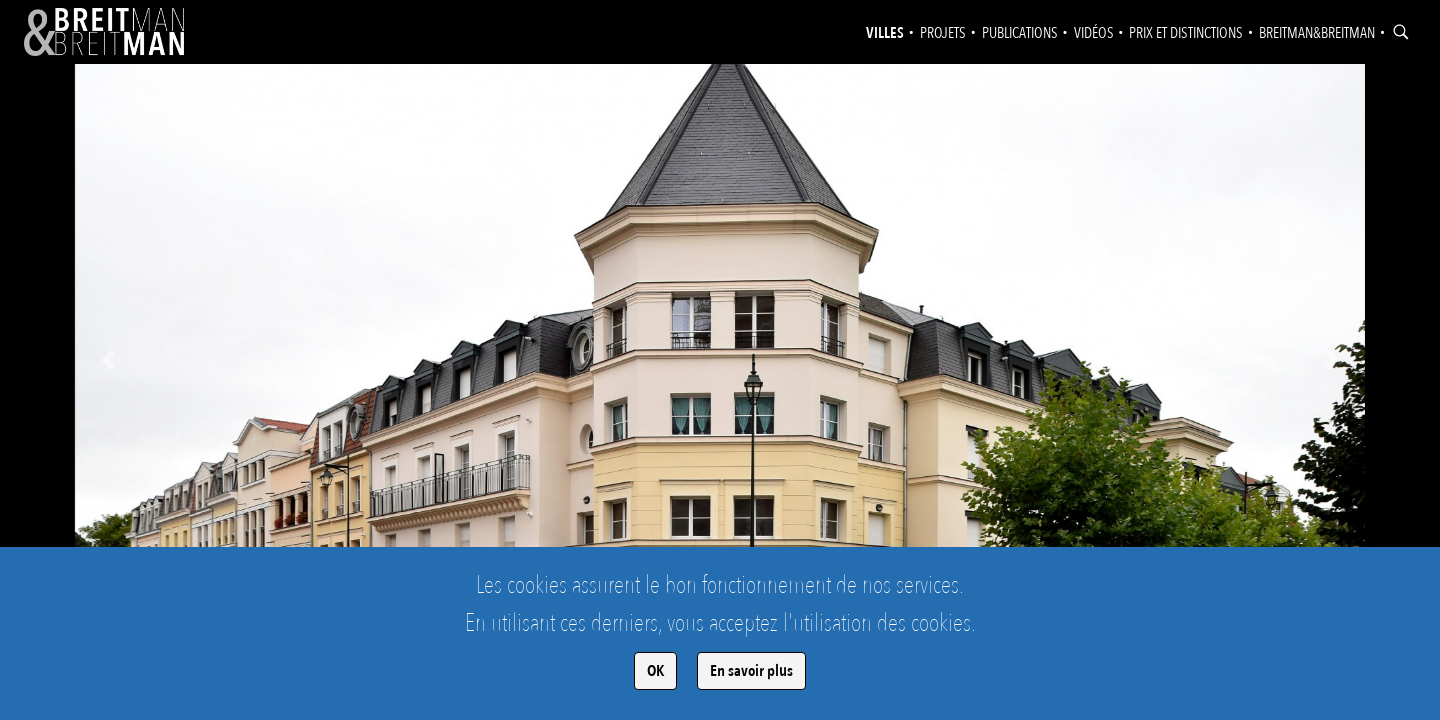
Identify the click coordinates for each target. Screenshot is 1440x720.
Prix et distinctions (1186, 33)
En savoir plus (751, 671)
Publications (1020, 33)
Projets (943, 33)
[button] (108, 360)
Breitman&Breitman (1317, 33)
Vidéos (1094, 33)
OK (655, 671)
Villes (885, 33)
